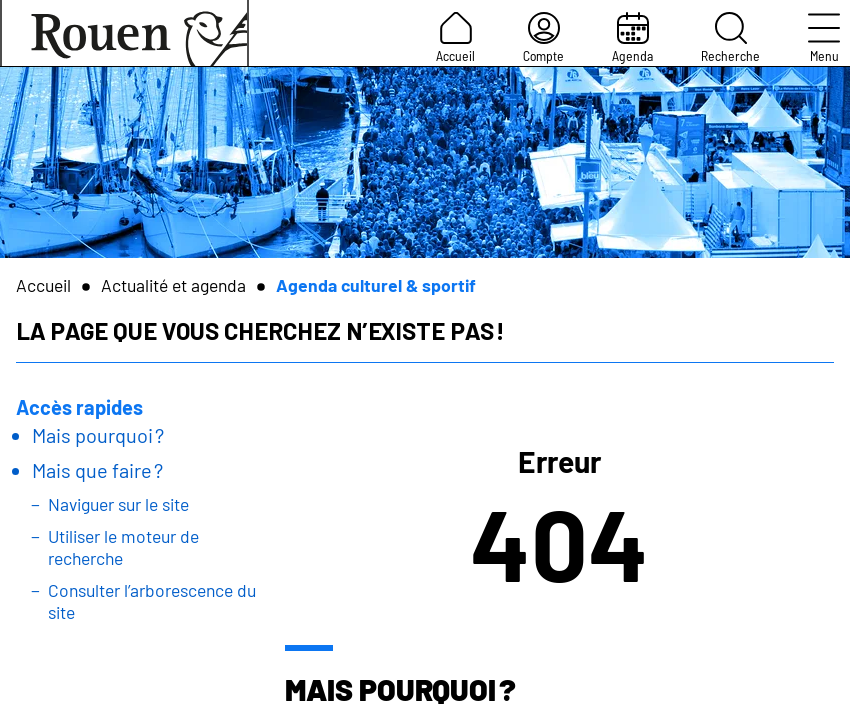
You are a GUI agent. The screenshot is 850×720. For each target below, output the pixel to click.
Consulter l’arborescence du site (152, 601)
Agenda (632, 38)
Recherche (730, 38)
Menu (824, 38)
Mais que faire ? (97, 470)
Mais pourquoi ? (98, 435)
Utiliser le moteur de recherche (123, 547)
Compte (543, 38)
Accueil (455, 38)
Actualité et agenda (173, 285)
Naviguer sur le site (118, 504)
